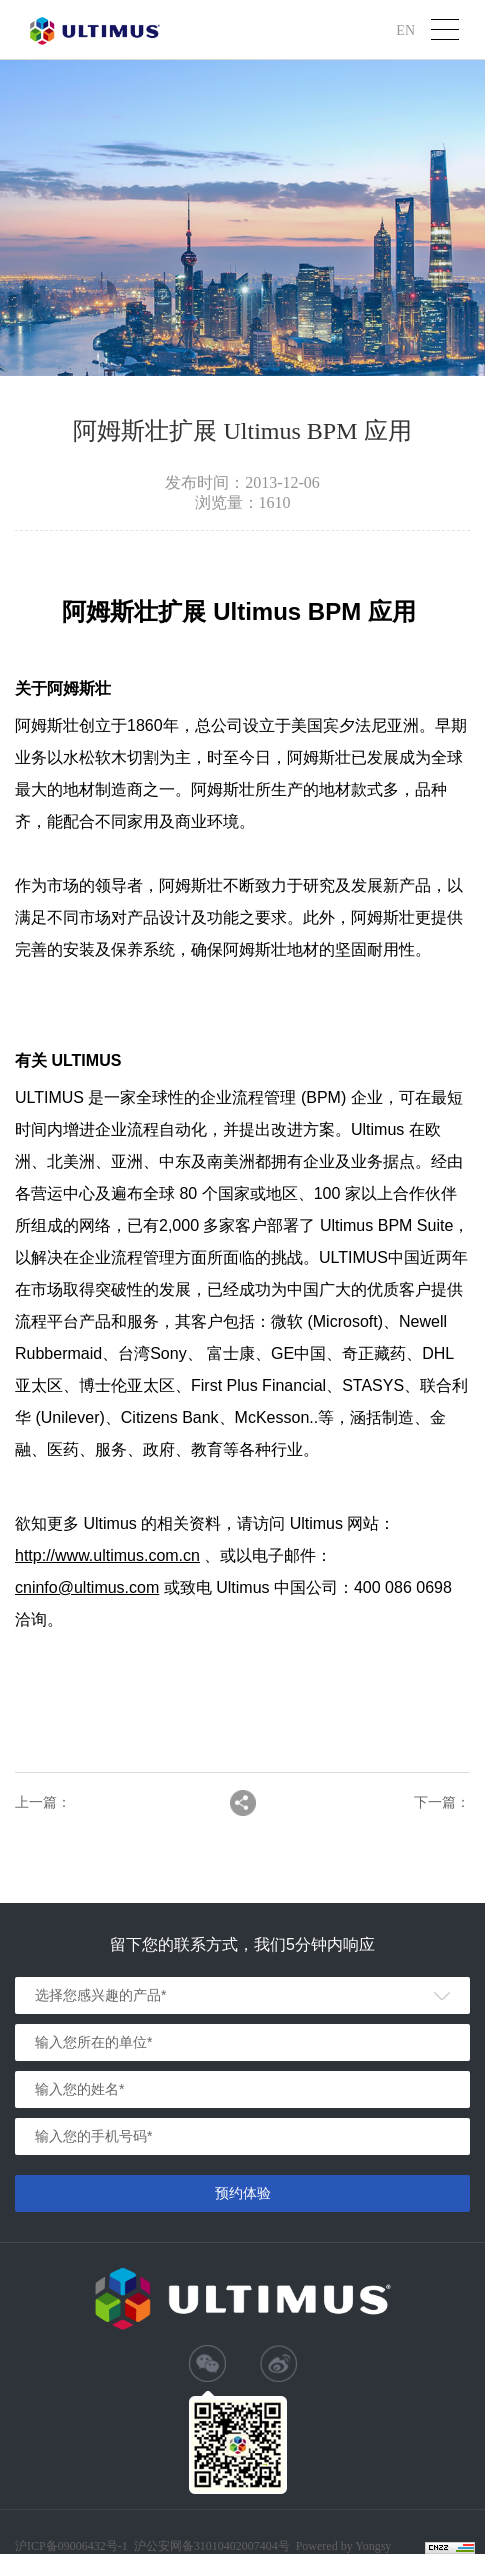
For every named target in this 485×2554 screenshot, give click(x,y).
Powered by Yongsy (344, 2546)
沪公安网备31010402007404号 (212, 2546)
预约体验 (243, 2193)
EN (405, 29)
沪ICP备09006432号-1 (71, 2546)
